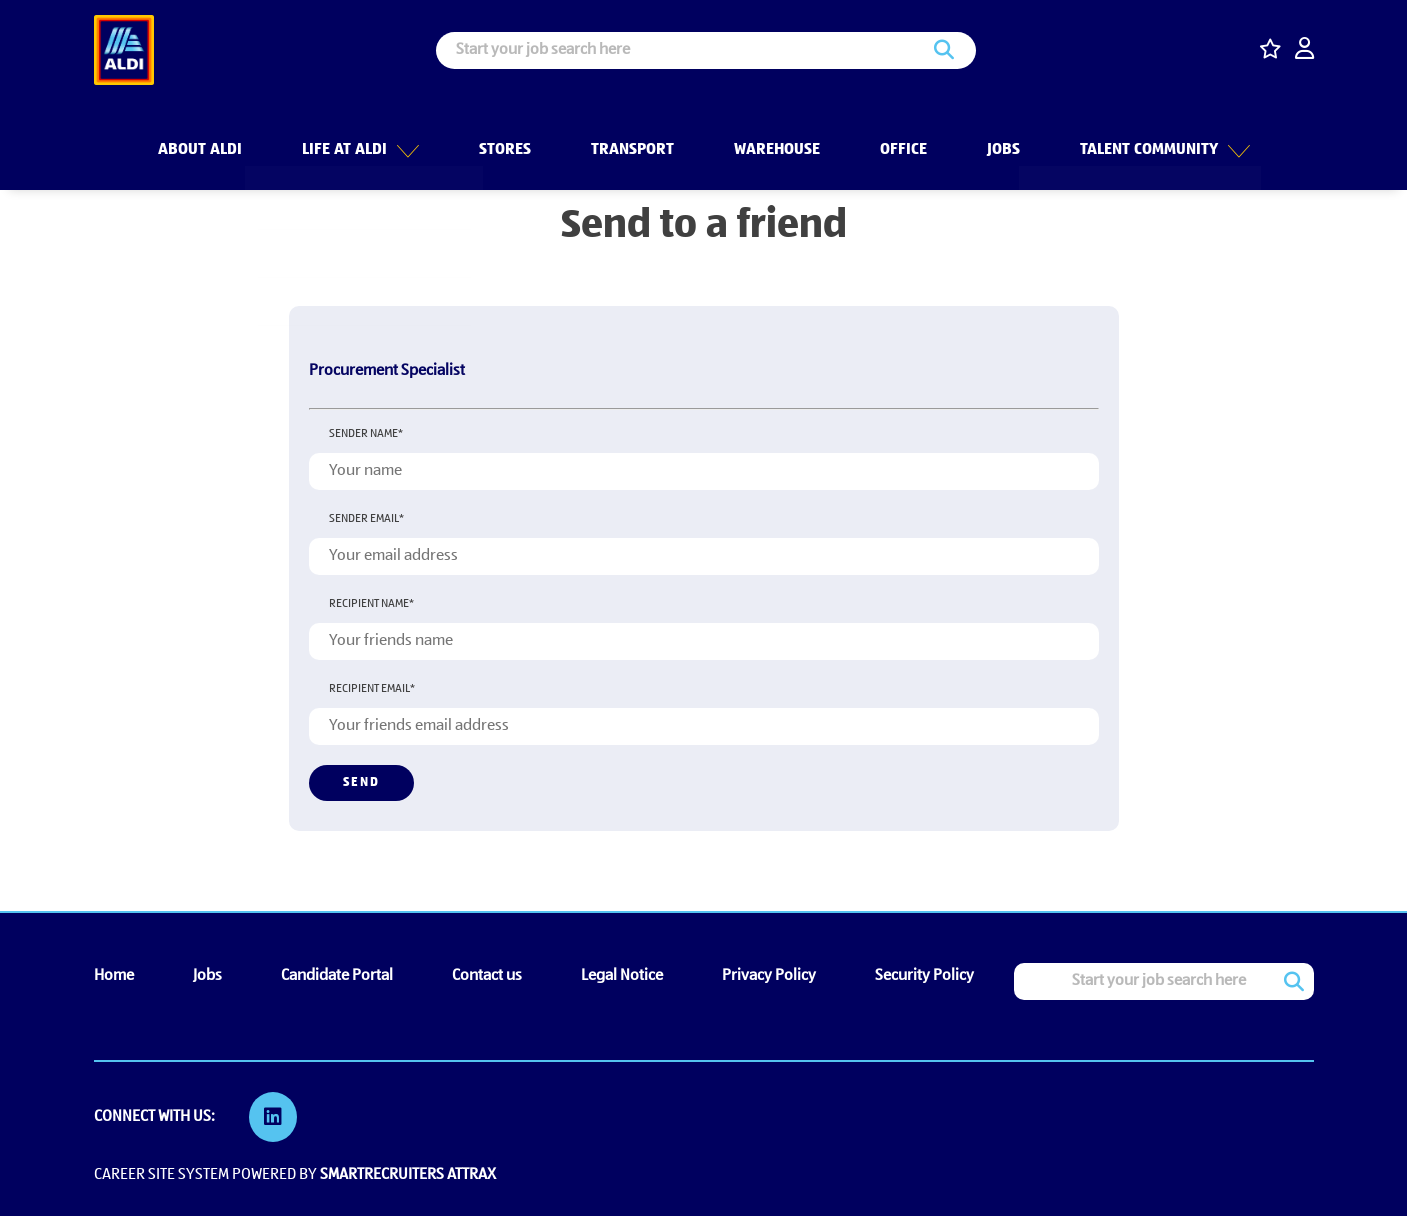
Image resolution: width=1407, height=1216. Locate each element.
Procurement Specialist (387, 371)
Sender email (366, 519)
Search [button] (943, 50)
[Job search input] (706, 50)
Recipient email (372, 689)
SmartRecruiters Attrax (408, 1174)
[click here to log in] (1304, 50)
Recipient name (371, 604)
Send (361, 782)
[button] (406, 139)
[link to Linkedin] (274, 1117)
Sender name (366, 434)
